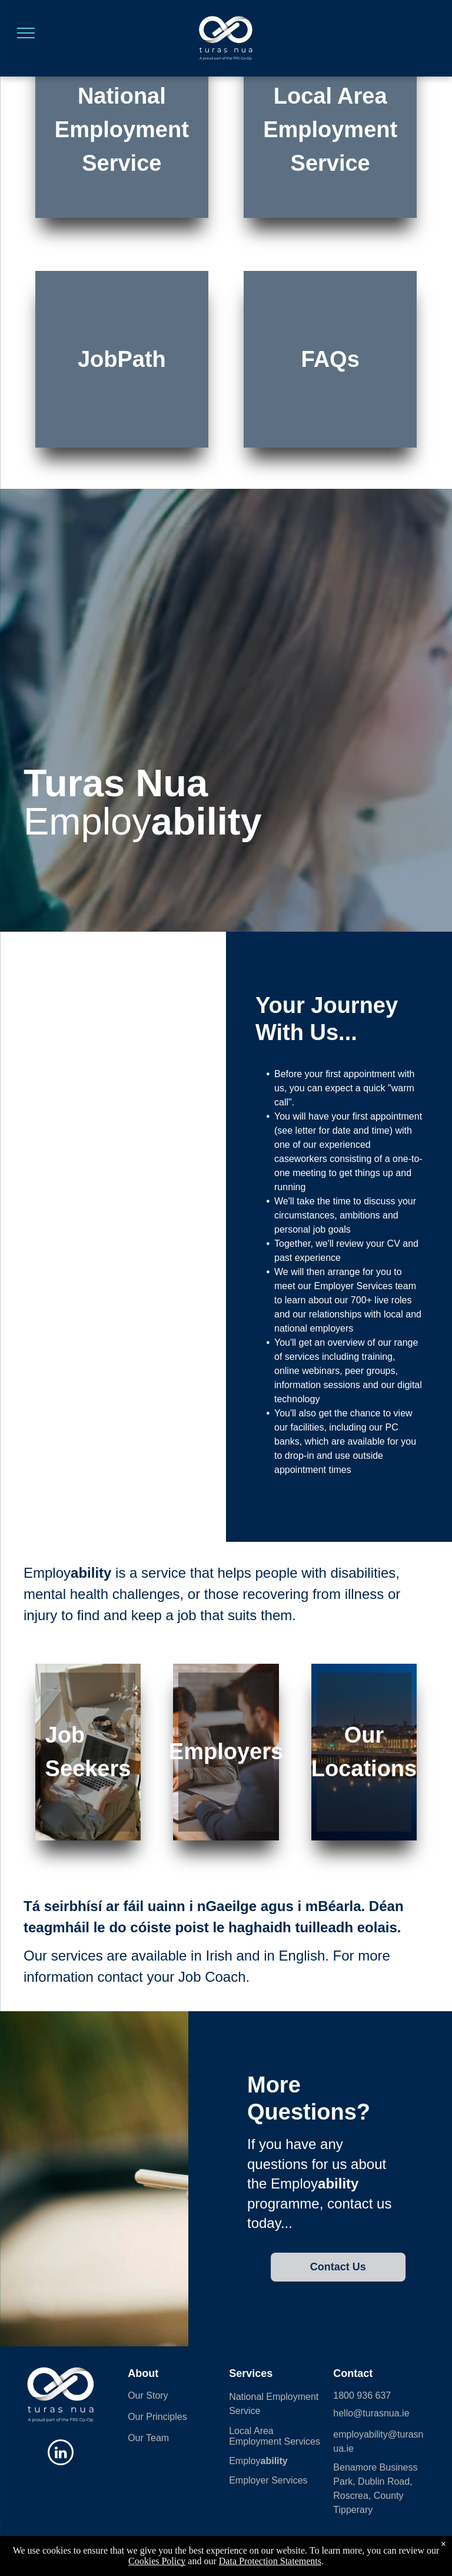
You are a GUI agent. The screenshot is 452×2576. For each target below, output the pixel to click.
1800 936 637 (362, 2395)
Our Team (148, 2438)
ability (274, 2461)
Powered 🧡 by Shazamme (226, 2560)
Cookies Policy (191, 2549)
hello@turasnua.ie (371, 2413)
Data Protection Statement (394, 2549)
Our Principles (157, 2417)
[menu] (26, 33)
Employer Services (268, 2480)
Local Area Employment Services (274, 2436)
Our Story (148, 2395)
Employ (244, 2461)
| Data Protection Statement (259, 2549)
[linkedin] (61, 2453)
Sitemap (149, 2549)
